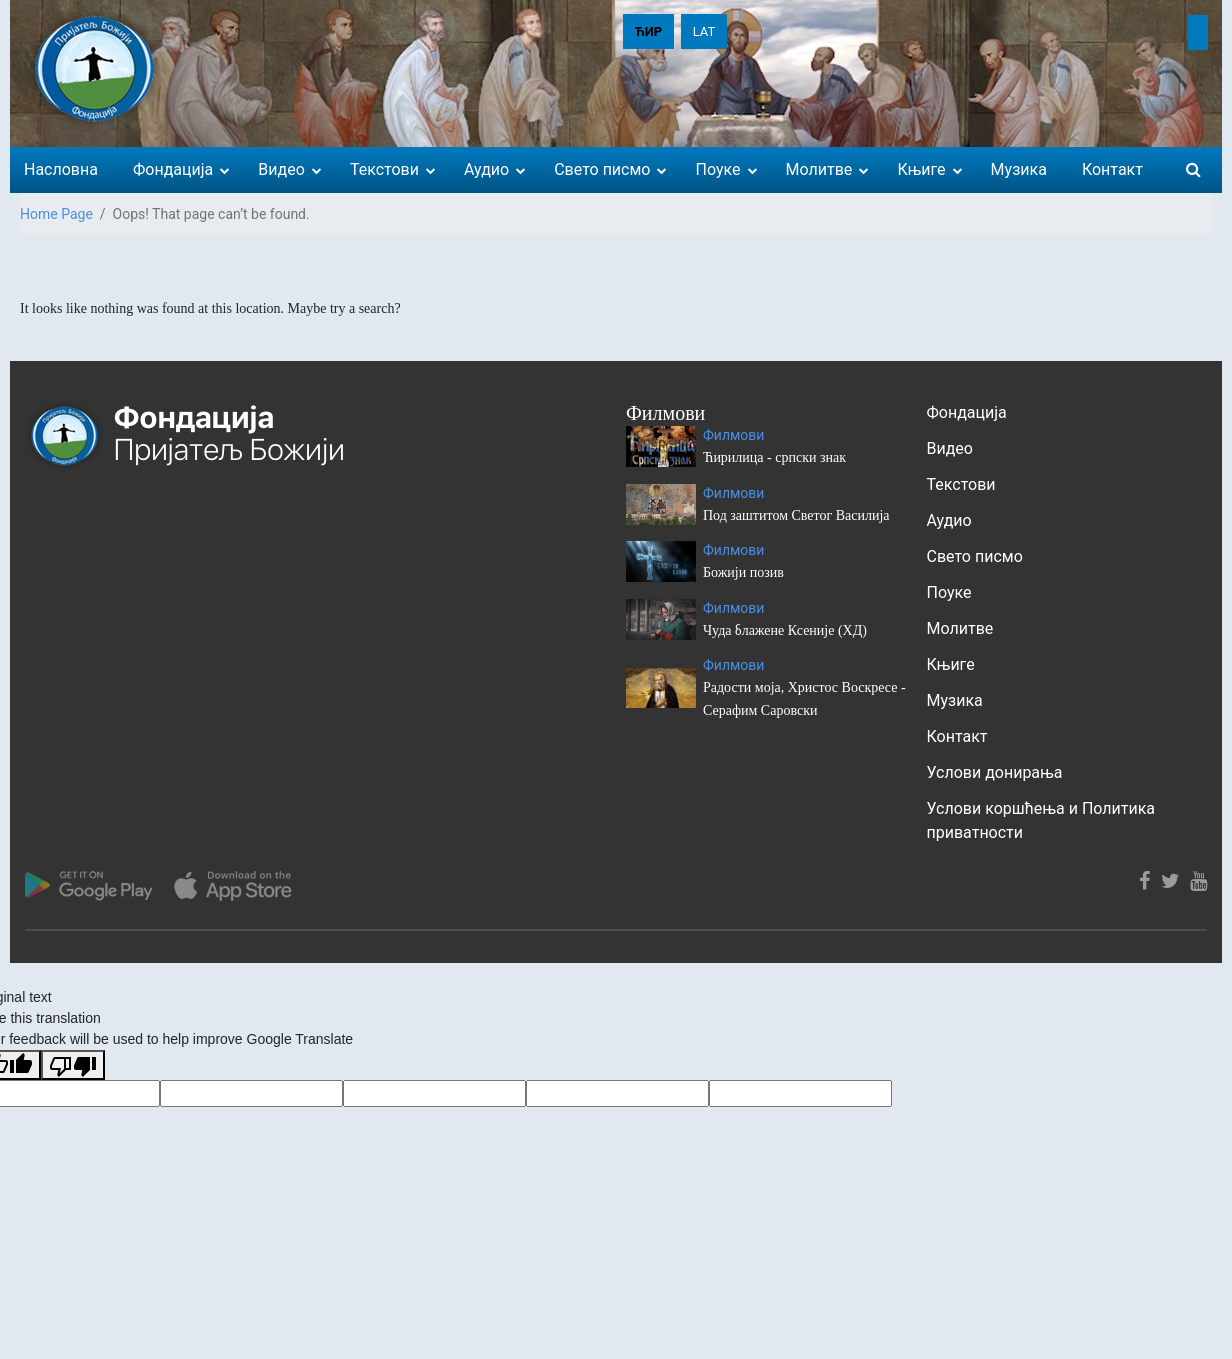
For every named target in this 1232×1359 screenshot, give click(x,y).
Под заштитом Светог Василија (796, 515)
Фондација (967, 412)
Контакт (957, 736)
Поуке (949, 592)
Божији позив (743, 572)
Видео (950, 448)
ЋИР (648, 31)
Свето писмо (975, 556)
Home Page (56, 214)
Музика (955, 700)
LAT (704, 31)
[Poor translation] (73, 1065)
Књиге (951, 664)
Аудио (949, 520)
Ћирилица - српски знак (774, 457)
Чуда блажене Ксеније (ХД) (785, 630)
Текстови (961, 484)
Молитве (960, 628)
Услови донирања (995, 772)
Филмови (733, 435)
